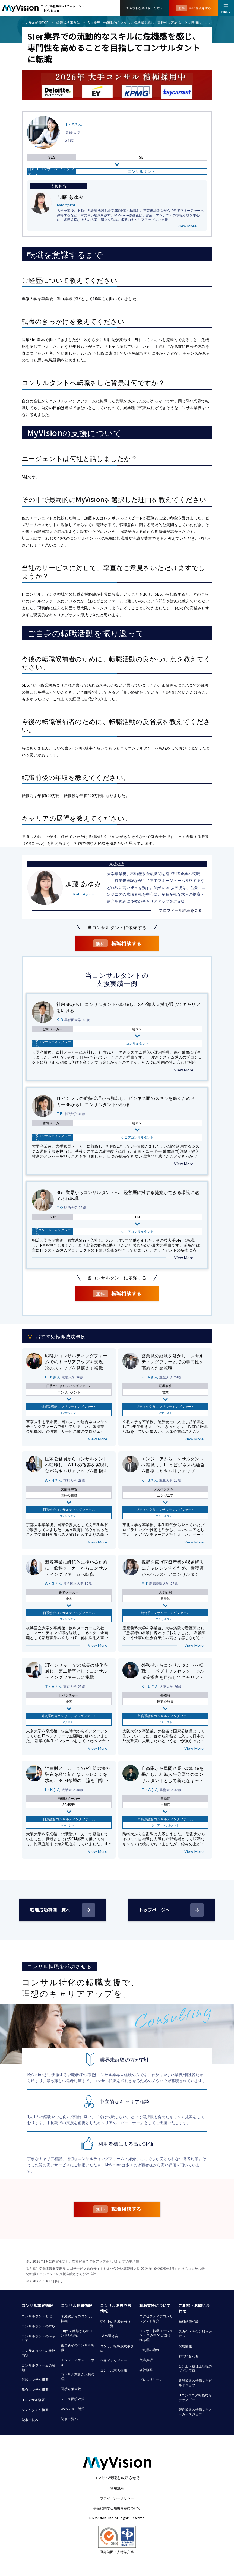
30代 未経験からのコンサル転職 (77, 2332)
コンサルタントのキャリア (38, 2338)
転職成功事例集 (68, 22)
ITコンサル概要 (33, 2399)
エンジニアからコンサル (77, 2362)
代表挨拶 (146, 2359)
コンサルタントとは (37, 2316)
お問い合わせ (189, 2355)
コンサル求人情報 (113, 2370)
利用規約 (117, 2488)
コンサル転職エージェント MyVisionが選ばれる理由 (156, 2335)
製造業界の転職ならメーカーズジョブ (195, 2411)
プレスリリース (151, 2379)
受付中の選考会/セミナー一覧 (116, 2323)
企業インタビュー (113, 2360)
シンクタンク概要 (35, 2409)
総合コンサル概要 (35, 2389)
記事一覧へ (30, 2419)
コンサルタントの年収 (38, 2326)
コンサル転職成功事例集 (117, 2348)
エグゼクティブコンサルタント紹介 (156, 2318)
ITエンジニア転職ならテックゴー (195, 2397)
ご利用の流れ (149, 2349)
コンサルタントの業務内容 (38, 2352)
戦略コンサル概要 (35, 2379)
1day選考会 (109, 2335)
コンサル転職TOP (35, 22)
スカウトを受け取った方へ (195, 2333)
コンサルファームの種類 (38, 2367)
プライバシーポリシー (117, 2498)
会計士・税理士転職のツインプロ (195, 2368)
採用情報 (185, 2345)
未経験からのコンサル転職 (77, 2318)
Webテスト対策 (73, 2408)
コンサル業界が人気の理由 (77, 2376)
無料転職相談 (189, 2321)
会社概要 (146, 2369)
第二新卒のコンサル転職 (77, 2347)
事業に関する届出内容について (117, 2507)
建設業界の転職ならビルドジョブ (195, 2382)
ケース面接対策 (72, 2398)
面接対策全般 (71, 2388)
